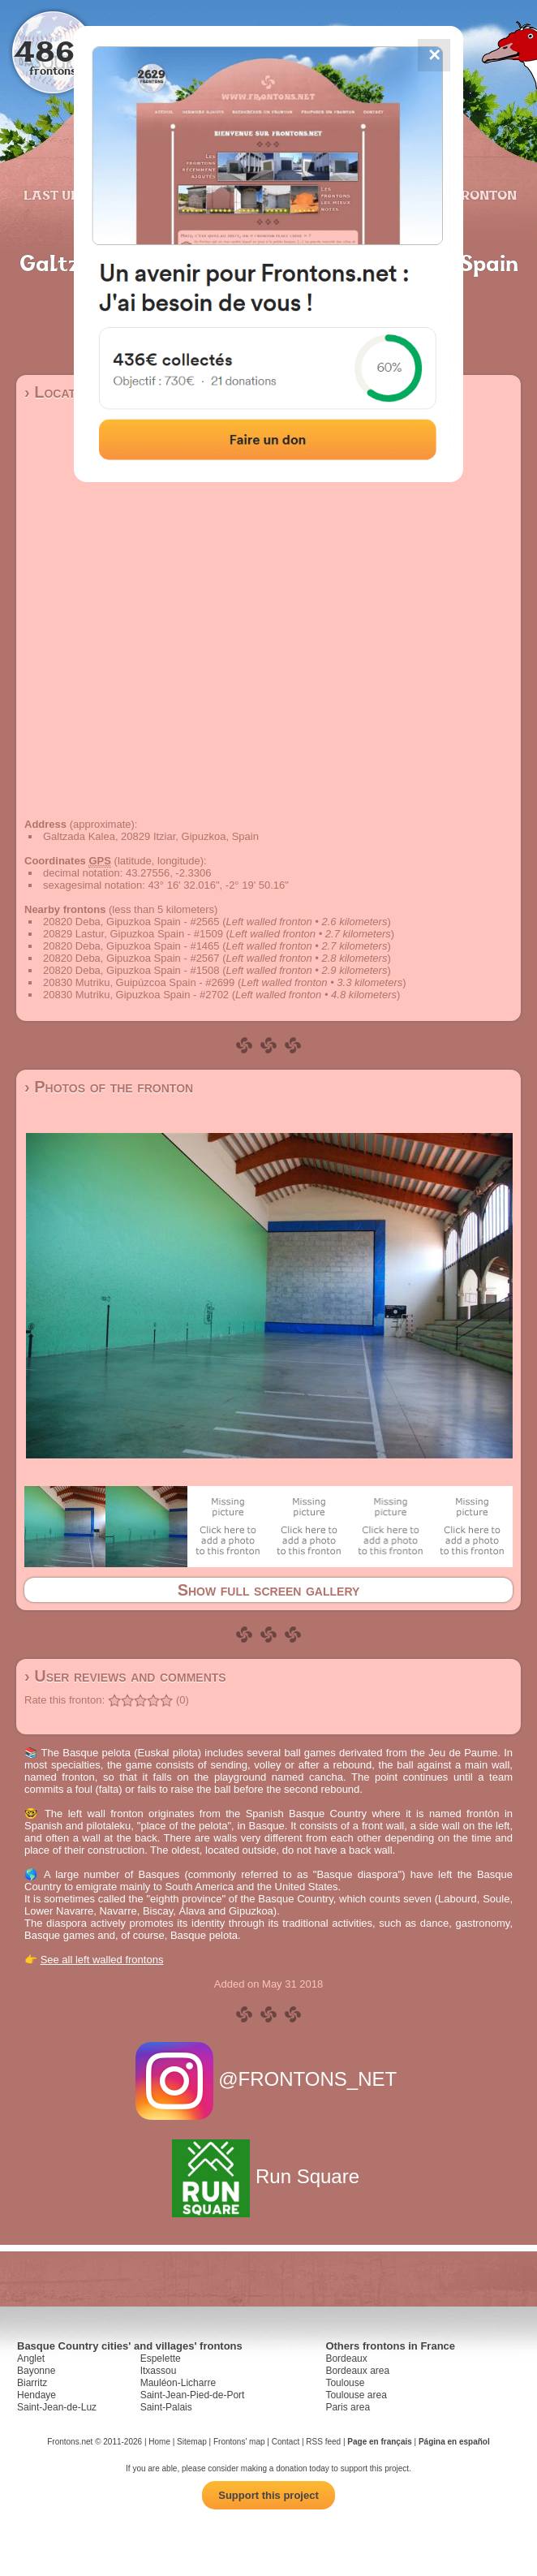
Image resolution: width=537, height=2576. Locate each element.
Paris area (347, 2407)
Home (159, 2441)
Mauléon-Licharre (178, 2383)
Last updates (73, 195)
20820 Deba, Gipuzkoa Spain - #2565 (131, 921)
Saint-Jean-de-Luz (57, 2407)
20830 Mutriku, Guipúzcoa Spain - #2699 (138, 982)
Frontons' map (239, 2441)
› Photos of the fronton (108, 1087)
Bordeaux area (357, 2370)
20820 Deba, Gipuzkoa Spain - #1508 (131, 970)
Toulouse (344, 2383)
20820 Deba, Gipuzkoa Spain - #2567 (131, 958)
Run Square (268, 2176)
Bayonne (36, 2370)
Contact (285, 2441)
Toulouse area (355, 2395)
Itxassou (158, 2370)
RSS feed (323, 2441)
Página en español (454, 2441)
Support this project (268, 2495)
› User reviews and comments (125, 1676)
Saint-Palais (166, 2407)
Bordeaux (346, 2358)
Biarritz (32, 2383)
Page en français (379, 2441)
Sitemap (192, 2441)
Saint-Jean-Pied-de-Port (192, 2395)
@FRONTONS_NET (268, 2079)
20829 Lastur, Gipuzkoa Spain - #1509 (133, 934)
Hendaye (36, 2395)
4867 (53, 51)
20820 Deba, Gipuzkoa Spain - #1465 (131, 946)
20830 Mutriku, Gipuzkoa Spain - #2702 (136, 995)
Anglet (31, 2358)
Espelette (160, 2358)
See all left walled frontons (102, 1960)
